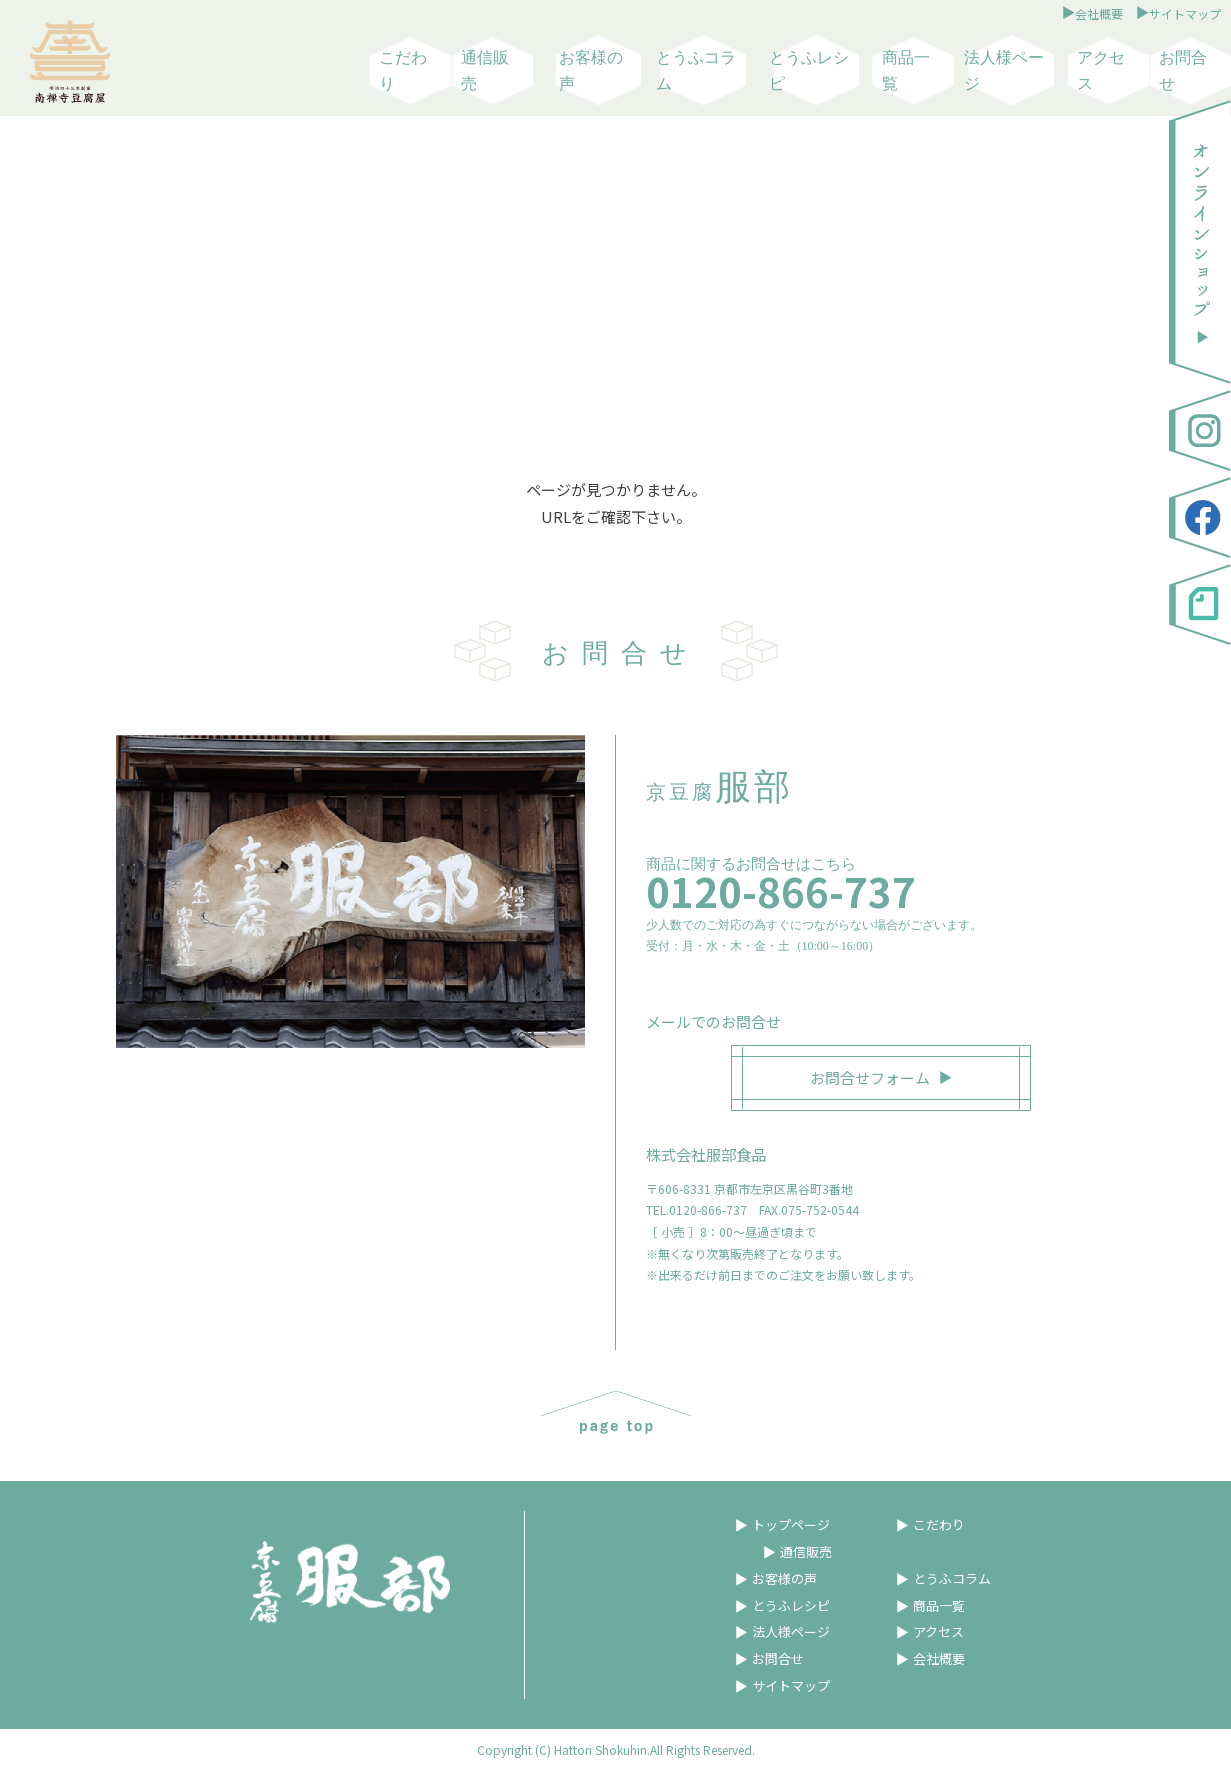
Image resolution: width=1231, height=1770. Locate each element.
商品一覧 (906, 70)
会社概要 (1099, 13)
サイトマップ (1185, 13)
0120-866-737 (781, 891)
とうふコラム (696, 70)
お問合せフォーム (870, 1077)
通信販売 (485, 70)
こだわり (403, 70)
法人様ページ (1004, 70)
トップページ (791, 1524)
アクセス (1101, 70)
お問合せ (1183, 70)
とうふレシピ (809, 70)
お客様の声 (591, 70)
